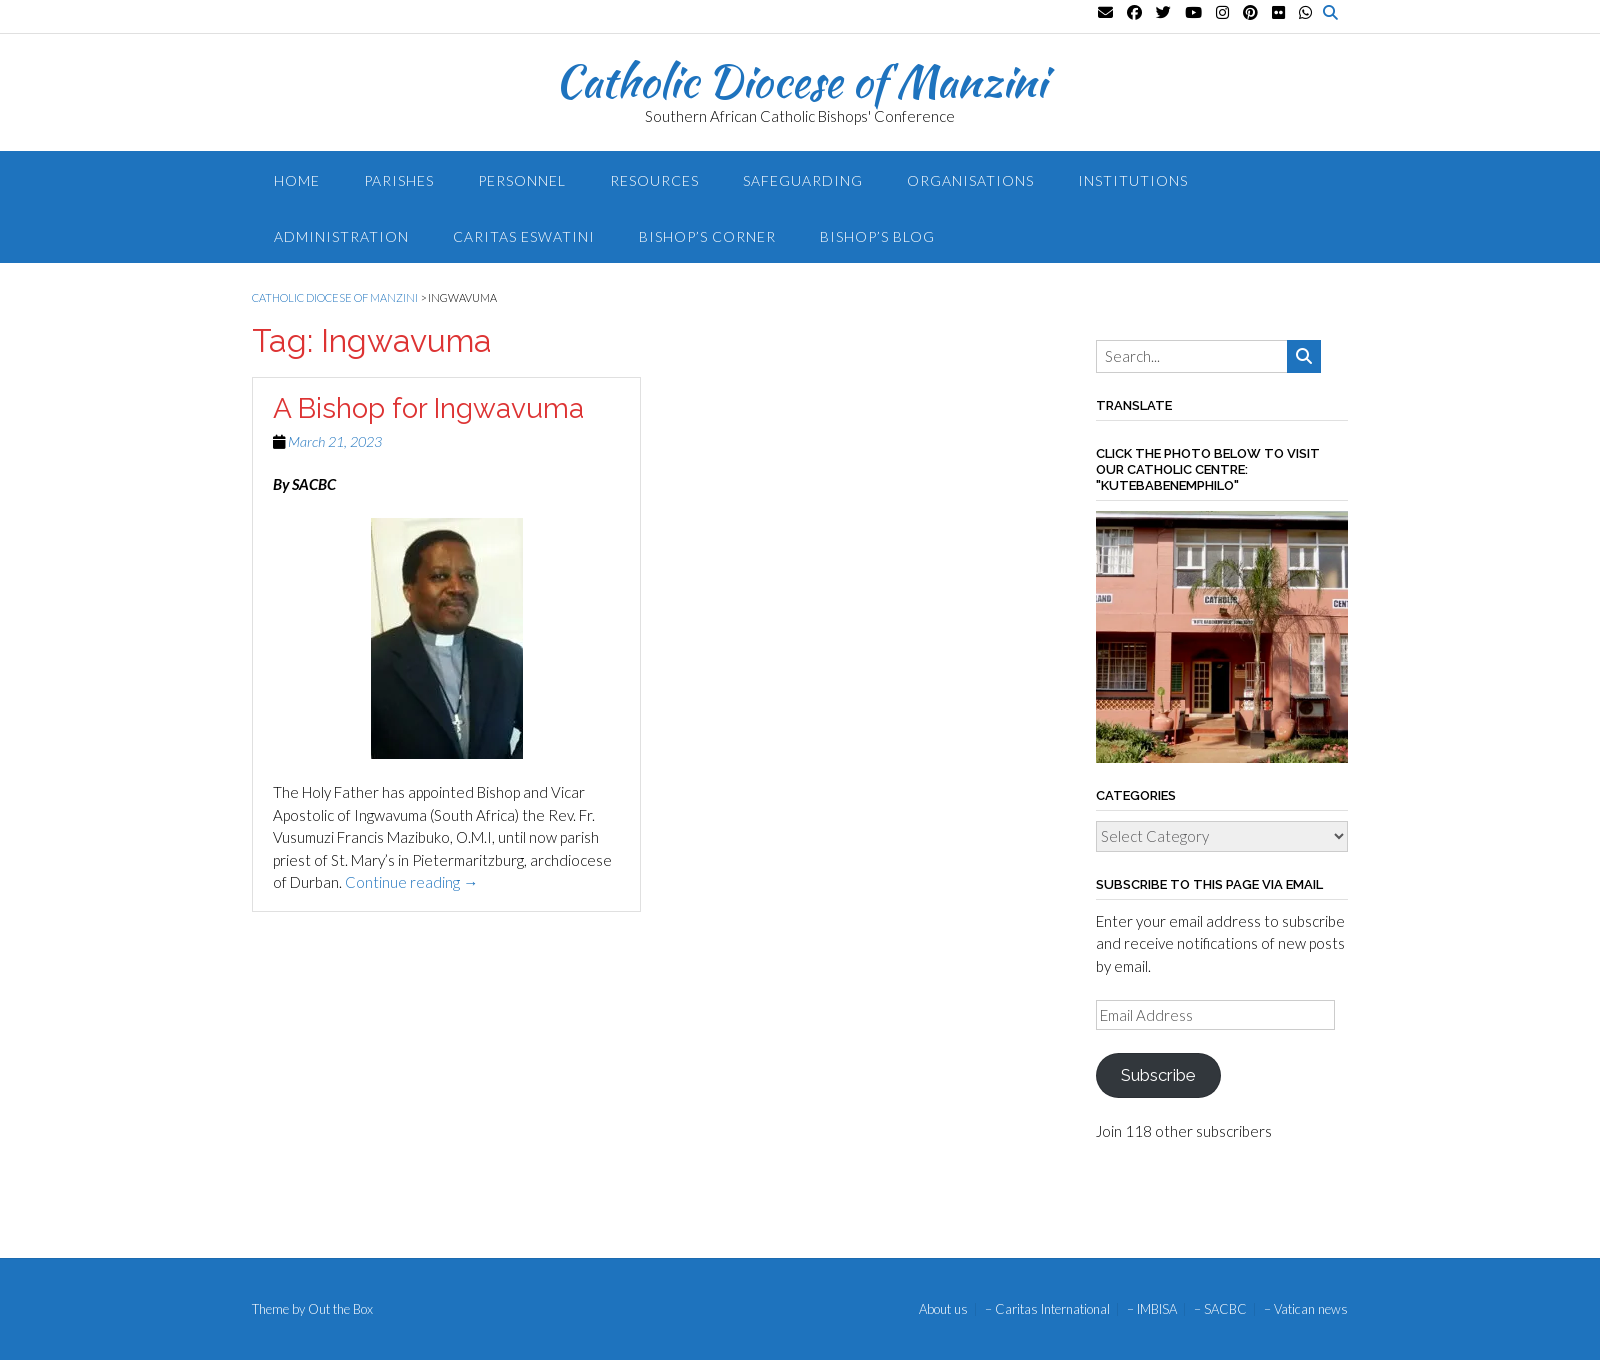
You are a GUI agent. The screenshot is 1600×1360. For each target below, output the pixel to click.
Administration (341, 236)
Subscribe (1158, 1075)
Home (297, 180)
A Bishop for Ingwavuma (428, 408)
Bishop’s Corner (707, 236)
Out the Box (340, 1309)
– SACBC (1220, 1309)
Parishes (399, 180)
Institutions (1133, 180)
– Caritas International (1047, 1309)
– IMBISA (1152, 1309)
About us (943, 1309)
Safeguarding (803, 180)
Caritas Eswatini (524, 236)
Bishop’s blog (877, 236)
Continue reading (411, 882)
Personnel (522, 180)
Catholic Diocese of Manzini (800, 81)
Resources (654, 180)
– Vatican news (1306, 1309)
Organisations (970, 180)
